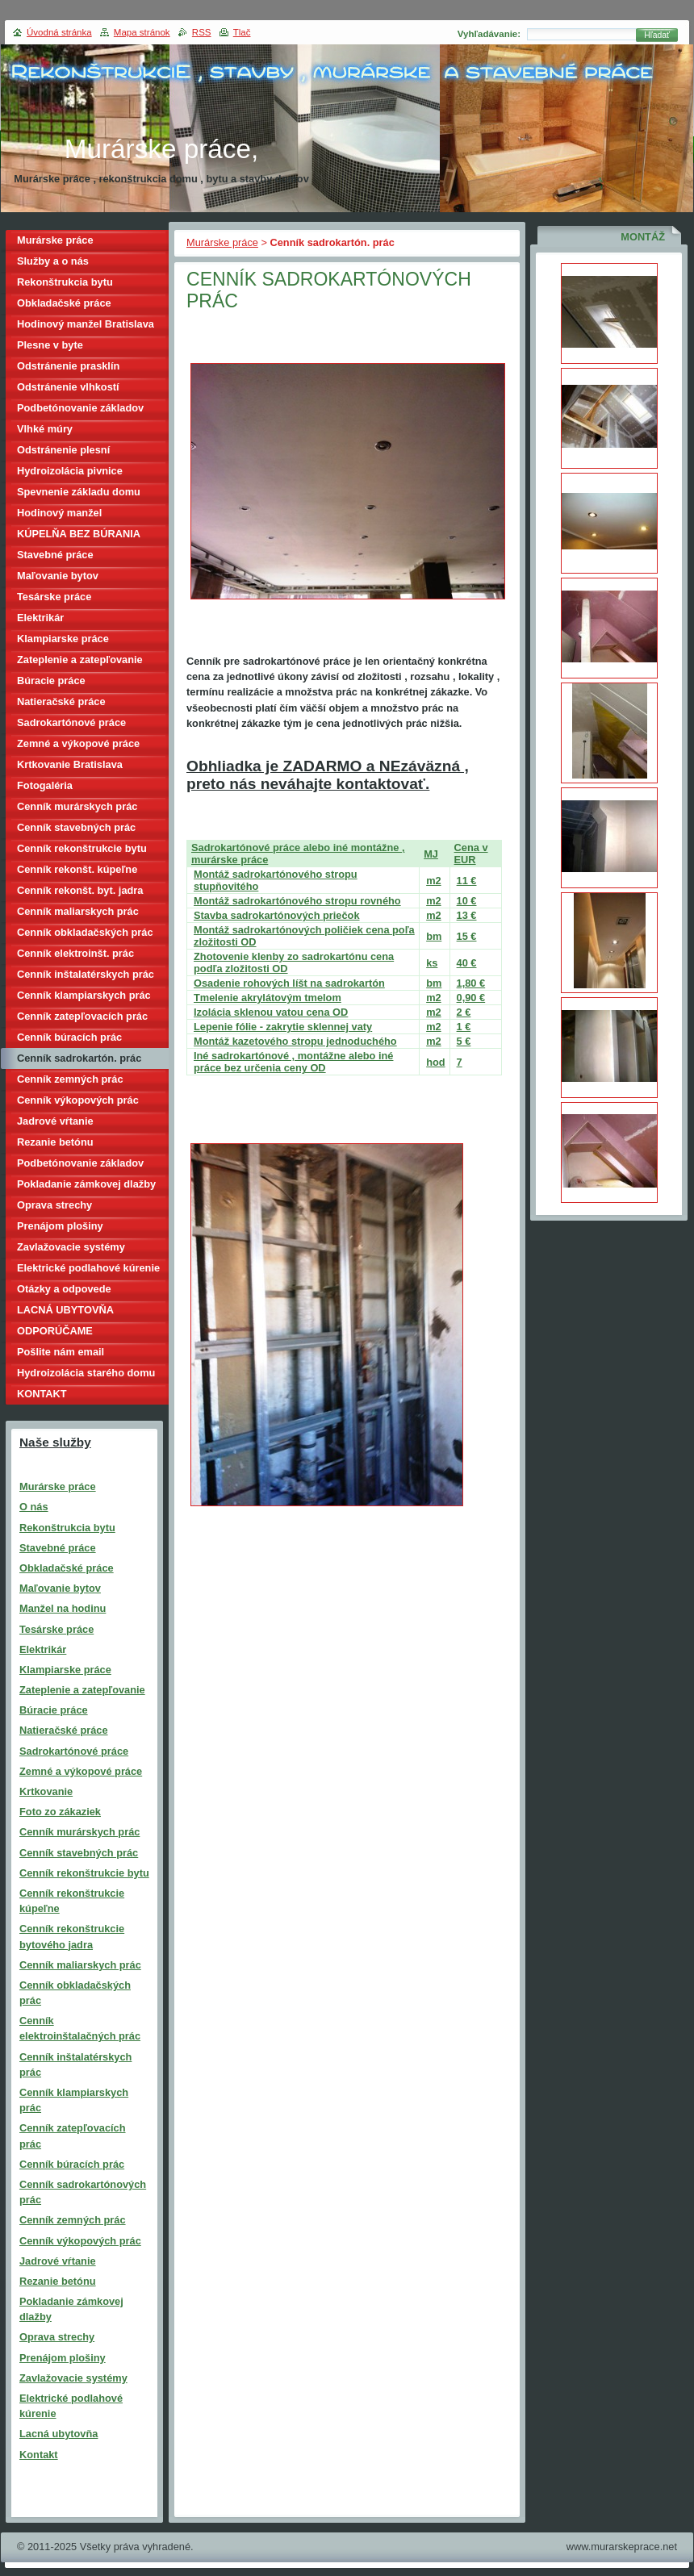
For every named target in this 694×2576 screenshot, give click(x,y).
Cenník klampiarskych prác (84, 995)
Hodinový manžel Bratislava (85, 324)
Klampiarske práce (63, 639)
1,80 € (471, 983)
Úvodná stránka (59, 32)
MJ (431, 854)
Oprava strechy (54, 1205)
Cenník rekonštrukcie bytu (82, 848)
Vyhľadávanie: (489, 34)
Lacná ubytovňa (58, 2434)
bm (433, 936)
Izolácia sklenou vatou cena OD (271, 1012)
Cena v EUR (471, 853)
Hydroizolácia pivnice (70, 471)
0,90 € (471, 998)
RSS (201, 32)
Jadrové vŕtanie (55, 1121)
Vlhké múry (45, 429)
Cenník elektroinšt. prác (75, 953)
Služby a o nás (53, 261)
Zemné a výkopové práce (78, 743)
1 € (464, 1027)
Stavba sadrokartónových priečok (277, 915)
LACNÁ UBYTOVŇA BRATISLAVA (65, 1312)
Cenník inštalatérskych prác (85, 974)
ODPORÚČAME (55, 1331)
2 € (464, 1012)
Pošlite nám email (60, 1352)
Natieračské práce (61, 701)
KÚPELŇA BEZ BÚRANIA (78, 534)
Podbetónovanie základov (80, 408)
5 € (464, 1041)
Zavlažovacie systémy (71, 1247)
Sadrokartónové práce (71, 722)
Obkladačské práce (64, 303)
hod (435, 1062)
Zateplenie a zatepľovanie (80, 659)
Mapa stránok (142, 32)
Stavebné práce (55, 555)
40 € (467, 963)
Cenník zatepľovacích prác (82, 1016)
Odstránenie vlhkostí (68, 387)
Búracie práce (51, 680)
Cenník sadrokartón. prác (79, 1058)
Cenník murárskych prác (77, 806)
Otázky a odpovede (64, 1289)
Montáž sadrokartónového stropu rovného (297, 901)
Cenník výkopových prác (78, 1100)
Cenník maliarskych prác (78, 911)
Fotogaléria (45, 785)
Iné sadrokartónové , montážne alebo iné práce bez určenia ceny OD (293, 1062)
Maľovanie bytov (57, 576)
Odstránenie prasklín (68, 366)
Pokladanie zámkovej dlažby (86, 1184)
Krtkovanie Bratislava (70, 764)
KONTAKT (42, 1394)
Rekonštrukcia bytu (65, 282)
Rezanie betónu (55, 1142)
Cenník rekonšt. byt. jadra (80, 890)
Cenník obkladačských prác (85, 932)
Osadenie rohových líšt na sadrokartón (289, 983)
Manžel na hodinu (62, 1608)
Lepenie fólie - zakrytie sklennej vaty (283, 1027)
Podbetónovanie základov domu (80, 1165)
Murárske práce (222, 242)
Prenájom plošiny (60, 1226)
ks (431, 963)
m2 (433, 881)
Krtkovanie (46, 1791)
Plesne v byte (50, 345)
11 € (467, 881)
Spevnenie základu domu (78, 492)
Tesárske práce (54, 597)
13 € (467, 915)
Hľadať (657, 35)
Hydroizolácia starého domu (86, 1373)
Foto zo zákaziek (60, 1812)
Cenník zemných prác (70, 1079)
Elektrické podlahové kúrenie (88, 1268)
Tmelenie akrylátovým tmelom (267, 998)
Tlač (242, 32)
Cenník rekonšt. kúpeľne (77, 869)
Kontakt (38, 2455)
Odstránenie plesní (63, 450)
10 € (467, 901)
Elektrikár (40, 618)
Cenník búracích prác (69, 1037)
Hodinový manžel (59, 513)
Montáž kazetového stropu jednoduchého (295, 1041)
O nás (33, 1507)
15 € (467, 936)
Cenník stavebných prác (76, 827)
